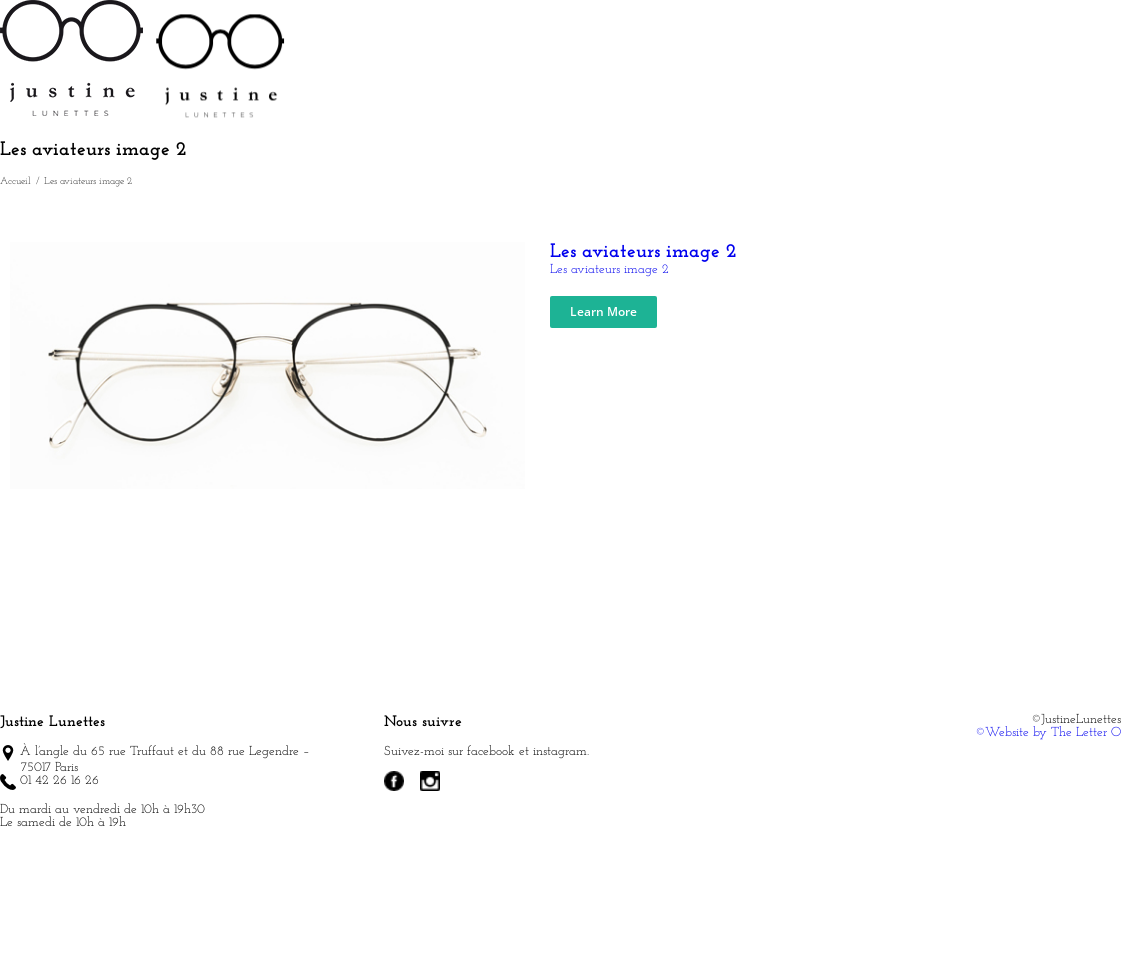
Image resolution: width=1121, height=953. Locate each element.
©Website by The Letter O (1048, 800)
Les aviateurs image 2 (643, 320)
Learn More (603, 379)
